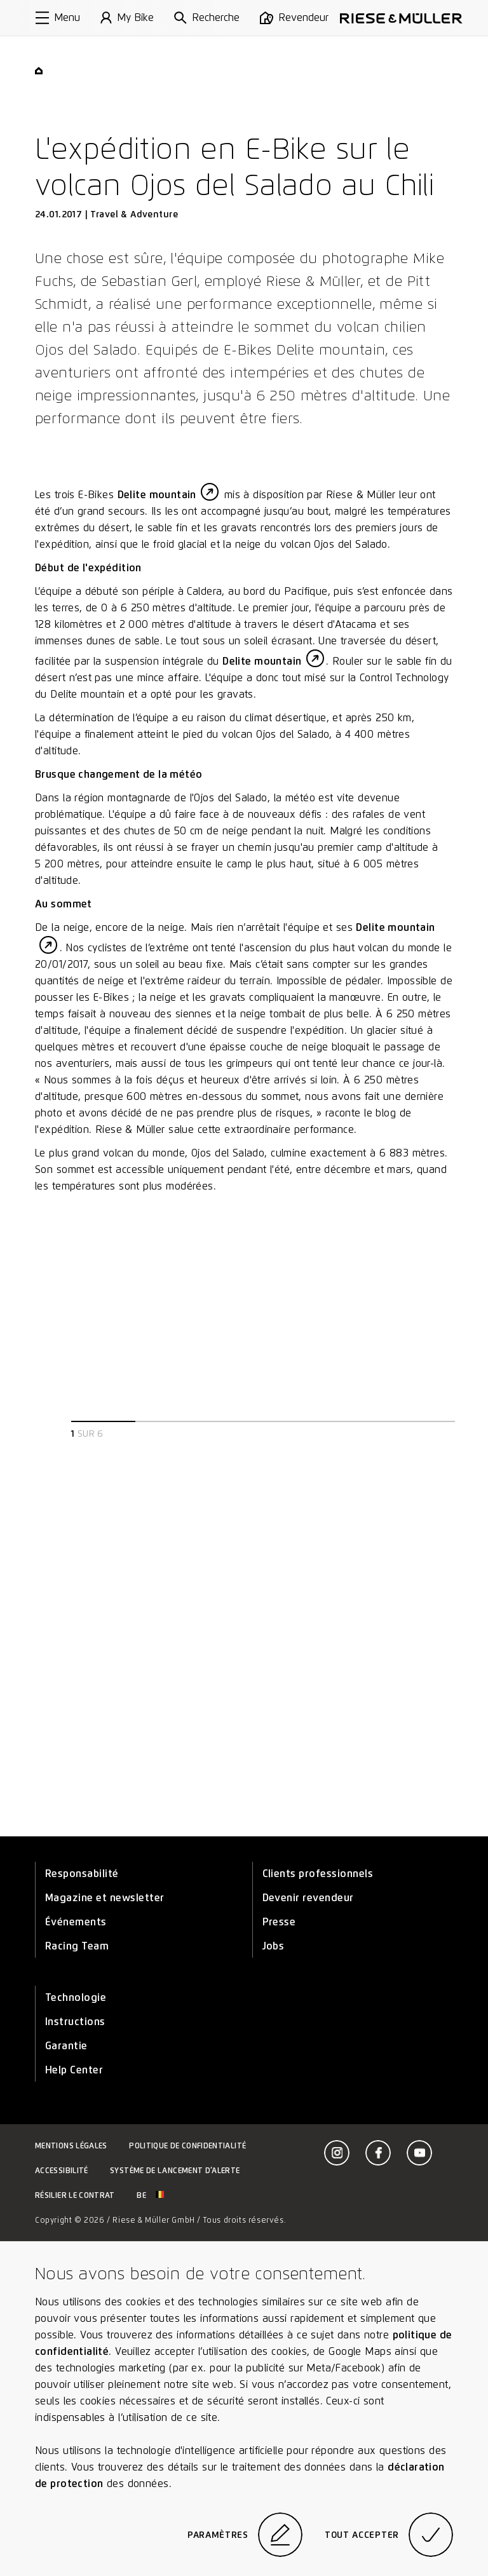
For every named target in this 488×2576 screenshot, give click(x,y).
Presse (279, 1922)
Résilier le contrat (75, 2195)
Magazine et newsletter (105, 1898)
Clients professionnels (318, 1874)
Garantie (66, 2046)
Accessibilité (61, 2170)
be (150, 2195)
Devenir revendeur (308, 1898)
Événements (76, 1922)
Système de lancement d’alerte (175, 2170)
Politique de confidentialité (187, 2145)
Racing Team (77, 1946)
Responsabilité (82, 1874)
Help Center (74, 2070)
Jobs (273, 1946)
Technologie (75, 1997)
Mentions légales (71, 2145)
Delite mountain (157, 495)
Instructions (75, 2022)
